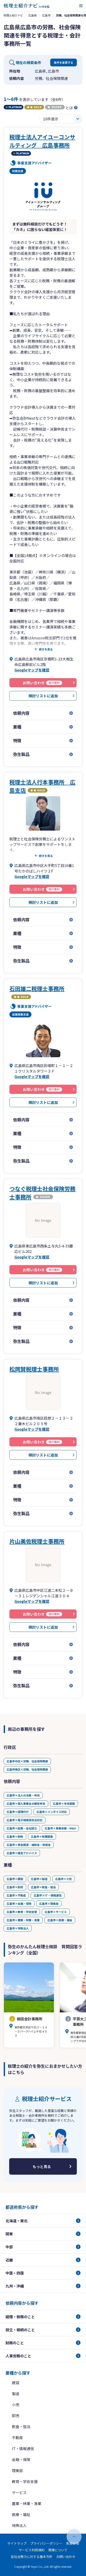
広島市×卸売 (15, 1887)
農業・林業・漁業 (26, 2503)
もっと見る (42, 2166)
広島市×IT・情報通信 (47, 1895)
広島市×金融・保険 (19, 1903)
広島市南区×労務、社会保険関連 (27, 1769)
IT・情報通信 (23, 2448)
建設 (15, 2382)
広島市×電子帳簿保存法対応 (24, 1820)
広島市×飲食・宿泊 (43, 1887)
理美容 (17, 2470)
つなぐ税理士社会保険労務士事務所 (42, 1193)
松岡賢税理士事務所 (34, 1369)
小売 (15, 2404)
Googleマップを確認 (31, 670)
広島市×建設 (15, 1879)
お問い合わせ (65, 2556)
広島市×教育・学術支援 (22, 1912)
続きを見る (46, 649)
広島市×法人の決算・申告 (23, 1795)
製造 (15, 2393)
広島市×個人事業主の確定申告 (26, 1803)
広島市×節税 (15, 1836)
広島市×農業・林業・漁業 (23, 1920)
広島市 (46, 15)
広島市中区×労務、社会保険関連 (27, 1761)
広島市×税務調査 (42, 1836)
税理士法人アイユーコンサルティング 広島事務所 (42, 141)
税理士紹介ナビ (13, 15)
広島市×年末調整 (64, 1803)
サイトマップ (17, 2543)
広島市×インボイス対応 (51, 1812)
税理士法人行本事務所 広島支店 (42, 786)
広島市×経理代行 (18, 1812)
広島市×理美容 (48, 1903)
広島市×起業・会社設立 (22, 1828)
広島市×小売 (63, 1879)
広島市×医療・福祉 (59, 1920)
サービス (19, 2492)
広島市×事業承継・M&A (60, 1828)
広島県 (32, 15)
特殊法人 (19, 2525)
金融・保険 (21, 2459)
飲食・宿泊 (21, 2426)
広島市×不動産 (16, 1895)
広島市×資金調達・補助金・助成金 (29, 1845)
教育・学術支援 (25, 2481)
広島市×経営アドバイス (22, 1853)
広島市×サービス (56, 1912)
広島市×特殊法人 (18, 1928)
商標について (57, 2550)
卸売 (15, 2415)
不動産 (17, 2437)
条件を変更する (63, 62)
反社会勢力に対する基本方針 (32, 2556)
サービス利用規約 (31, 2550)
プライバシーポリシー (46, 2543)
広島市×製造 (39, 1879)
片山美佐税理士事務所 (36, 1541)
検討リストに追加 (43, 695)
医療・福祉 (21, 2514)
